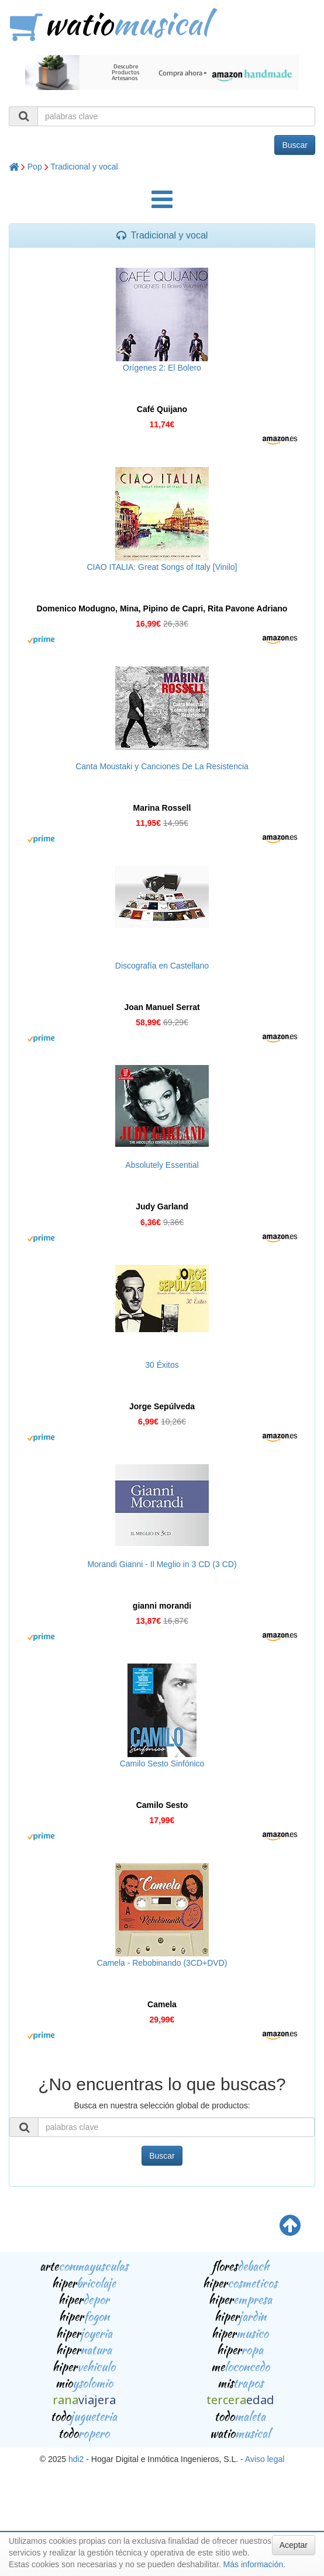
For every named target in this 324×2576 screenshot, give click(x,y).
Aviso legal (264, 2459)
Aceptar (294, 2545)
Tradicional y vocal (84, 166)
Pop (34, 166)
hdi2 (76, 2459)
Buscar (295, 145)
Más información (253, 2564)
